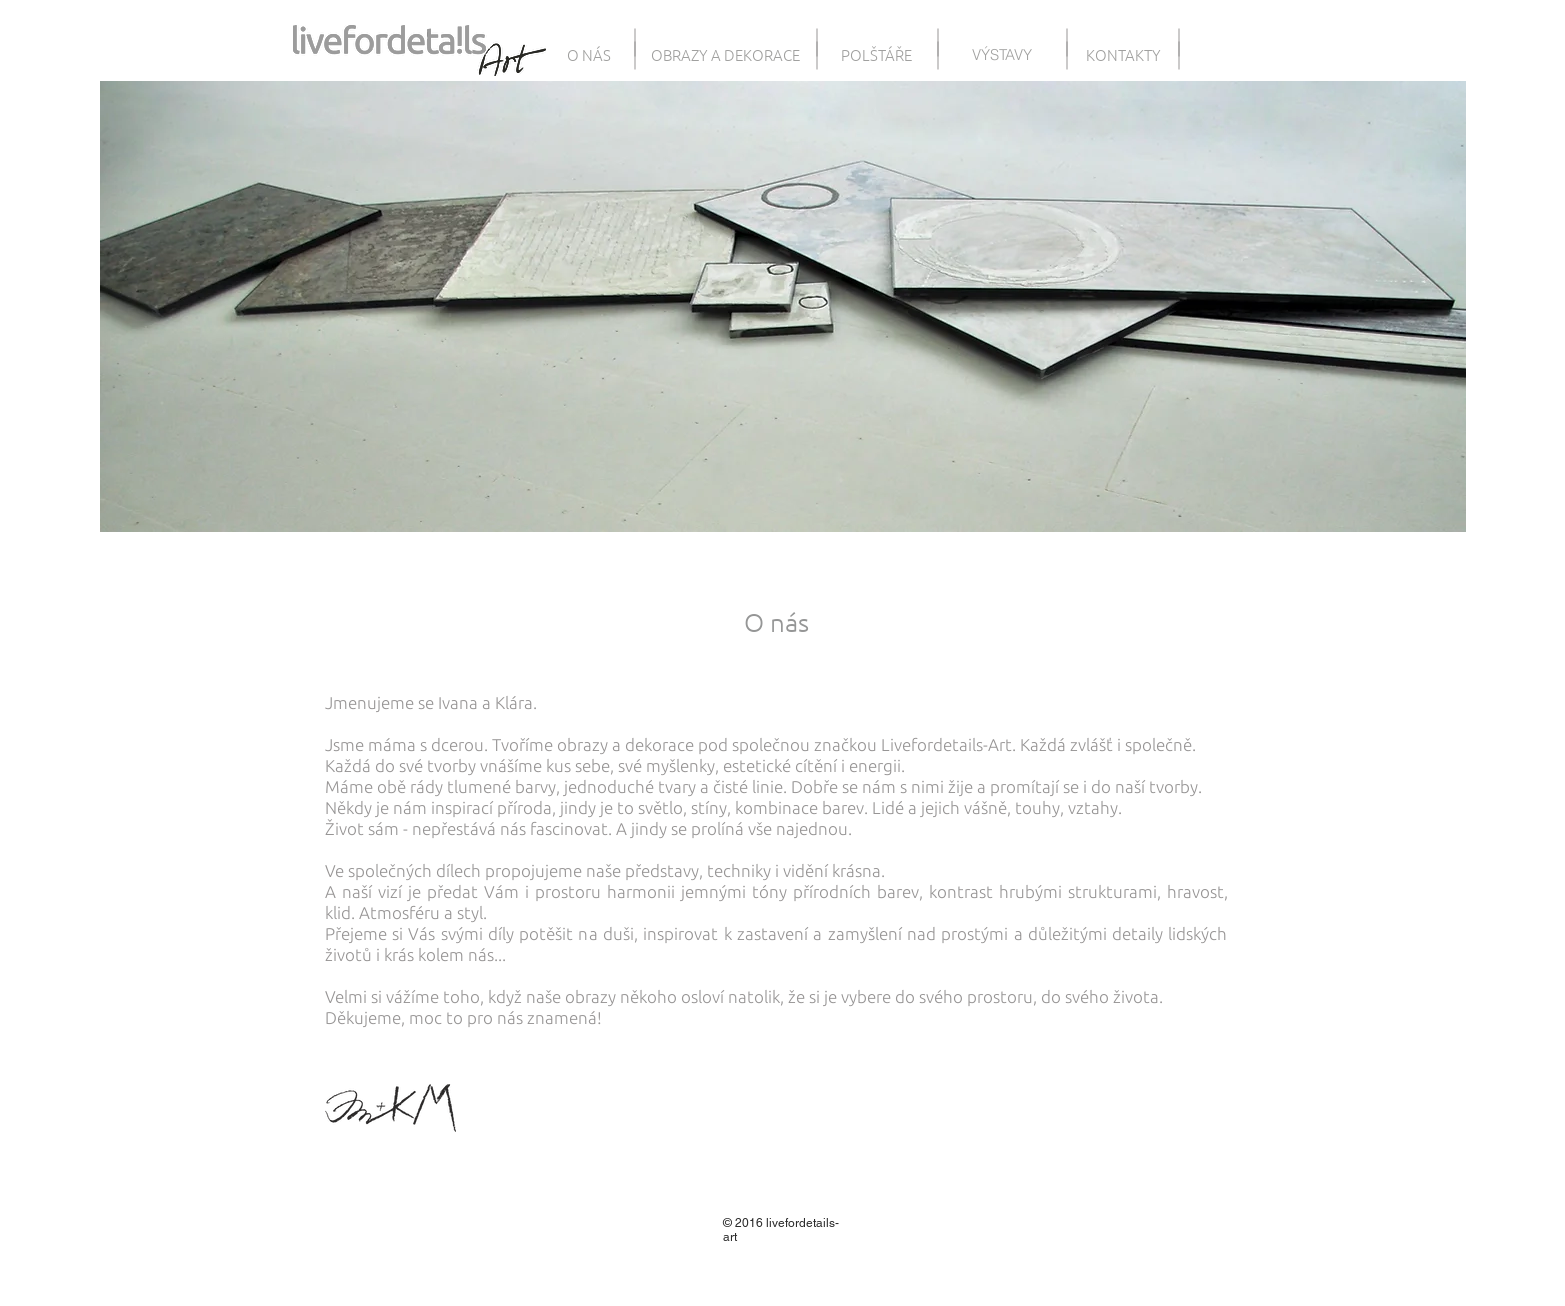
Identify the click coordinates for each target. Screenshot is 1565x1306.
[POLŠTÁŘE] (877, 54)
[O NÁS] (589, 54)
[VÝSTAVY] (1002, 54)
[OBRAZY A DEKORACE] (725, 54)
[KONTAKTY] (1123, 54)
